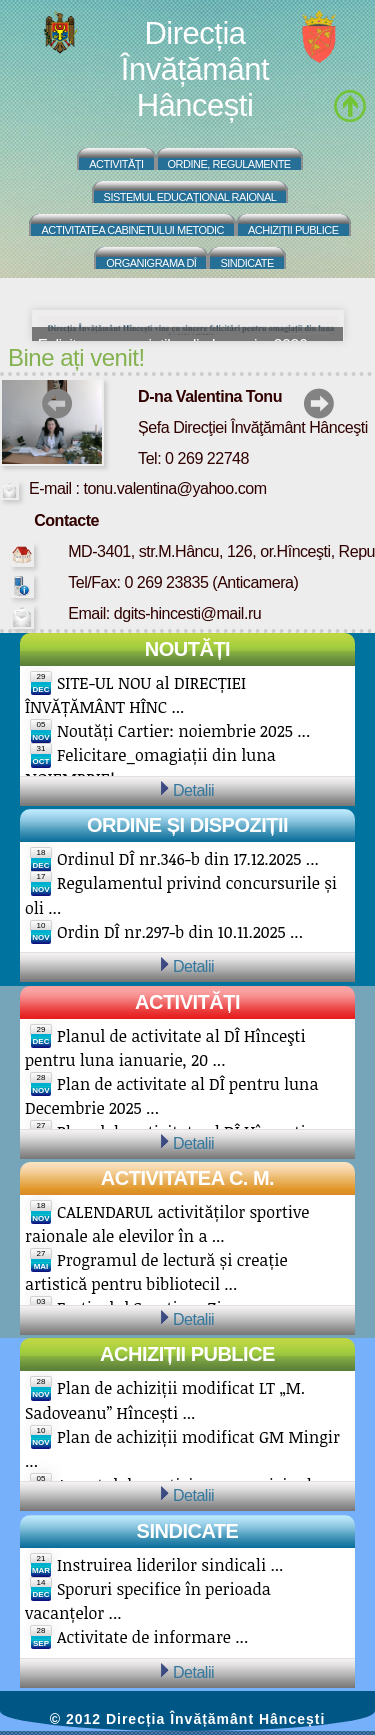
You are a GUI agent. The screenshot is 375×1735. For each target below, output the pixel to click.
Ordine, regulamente (229, 164)
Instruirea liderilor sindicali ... (170, 1565)
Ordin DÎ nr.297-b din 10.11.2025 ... (180, 932)
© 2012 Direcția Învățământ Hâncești (188, 1719)
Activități (116, 164)
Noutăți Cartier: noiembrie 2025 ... (183, 731)
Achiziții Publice (293, 230)
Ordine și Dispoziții (187, 825)
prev (57, 403)
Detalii (193, 790)
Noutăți (187, 649)
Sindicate (246, 263)
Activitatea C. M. (187, 1178)
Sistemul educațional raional (190, 197)
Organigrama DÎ (151, 263)
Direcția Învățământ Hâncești (195, 69)
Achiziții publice (187, 1354)
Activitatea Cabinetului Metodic (132, 230)
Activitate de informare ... (152, 1637)
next (318, 403)
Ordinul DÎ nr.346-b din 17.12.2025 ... (188, 859)
